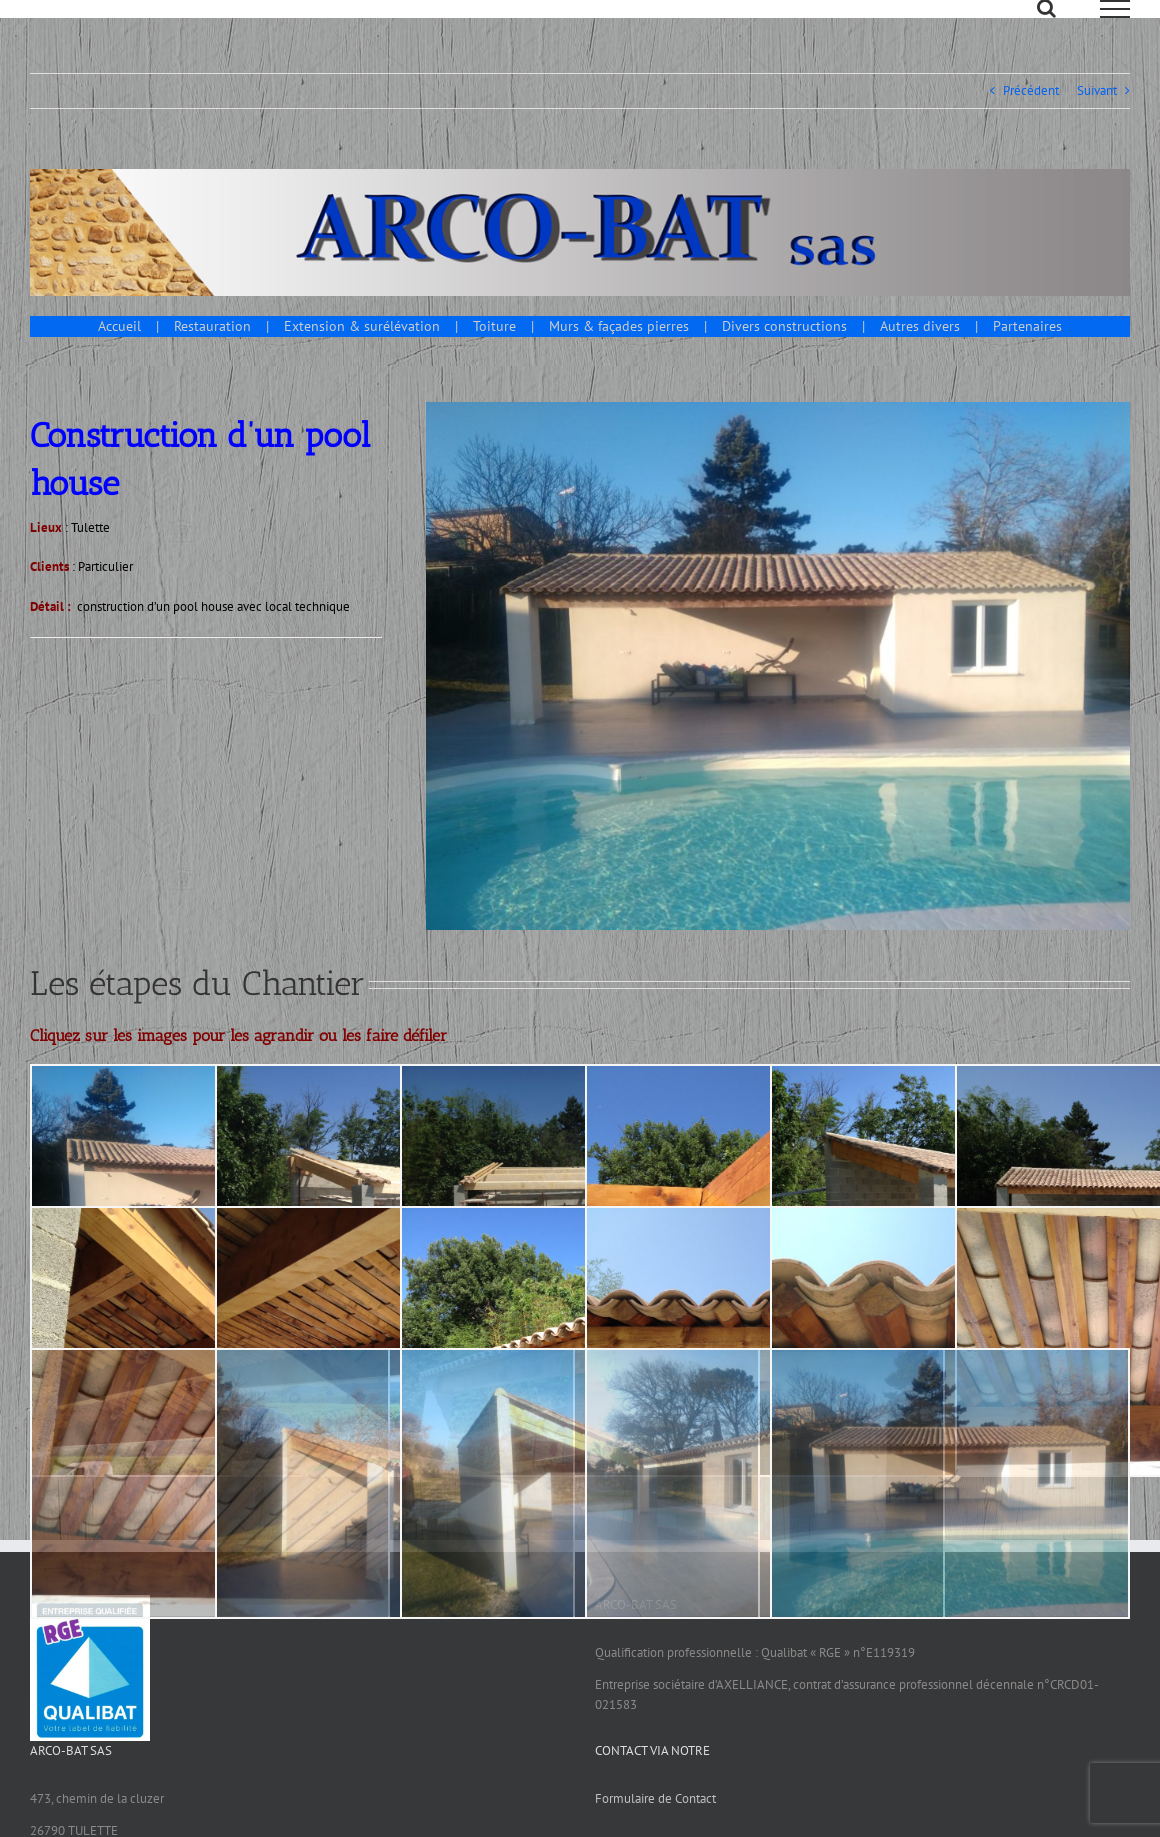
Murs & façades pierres (619, 348)
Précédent (1031, 112)
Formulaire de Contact (655, 1820)
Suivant (1097, 112)
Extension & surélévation (362, 348)
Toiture (494, 348)
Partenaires (1027, 348)
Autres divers (920, 348)
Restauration (212, 348)
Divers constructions (784, 348)
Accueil (119, 348)
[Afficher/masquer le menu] (1115, 9)
